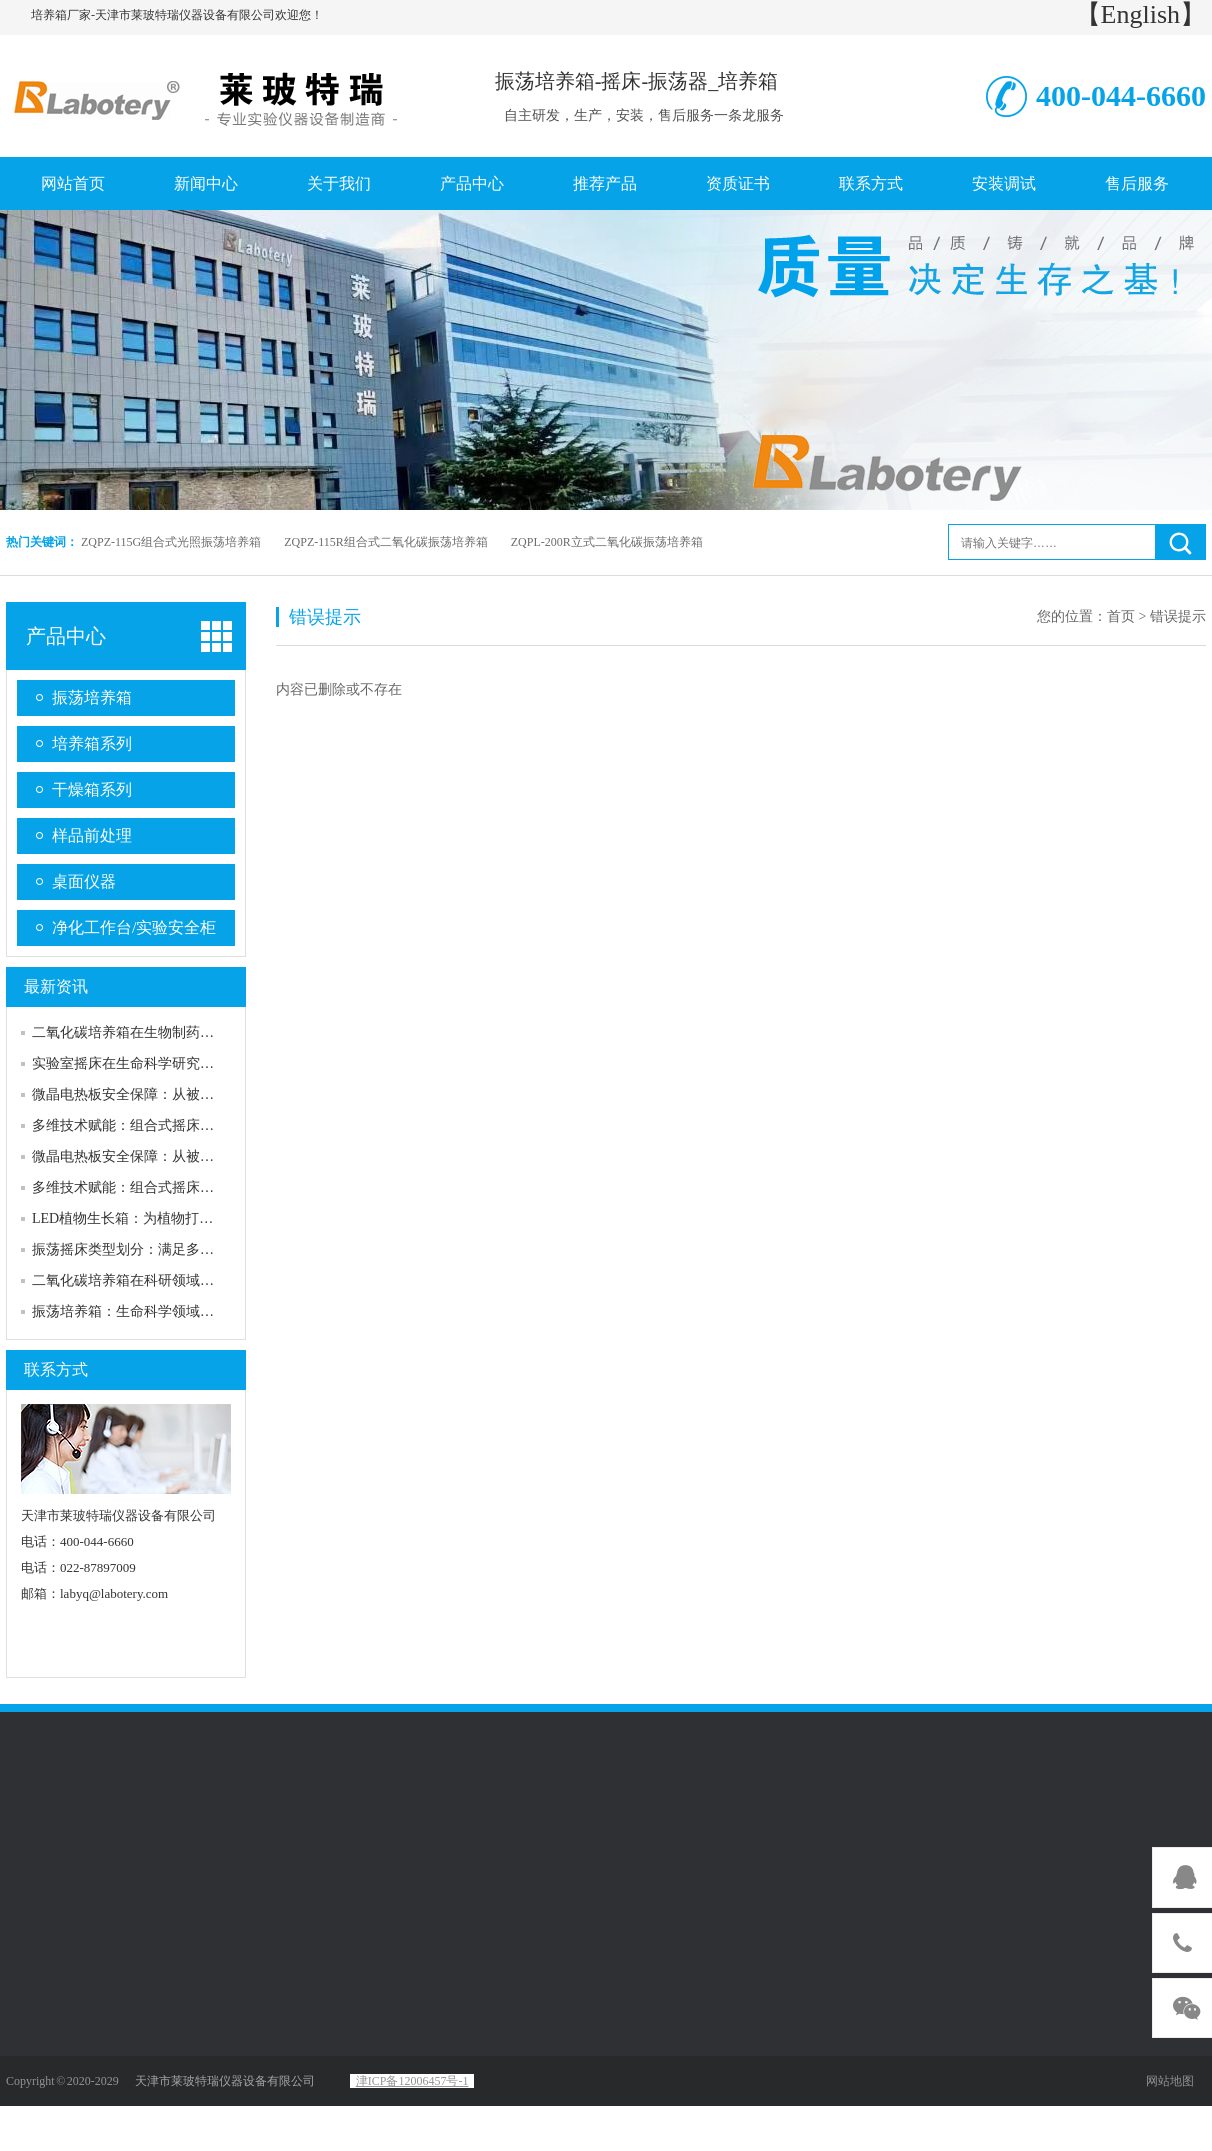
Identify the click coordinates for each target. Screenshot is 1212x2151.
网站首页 (73, 183)
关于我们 (339, 183)
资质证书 (738, 183)
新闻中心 (206, 183)
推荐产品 (605, 183)
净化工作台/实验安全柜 (134, 927)
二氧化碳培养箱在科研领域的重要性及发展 (165, 1280)
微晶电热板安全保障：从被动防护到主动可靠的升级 (193, 1094)
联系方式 (871, 183)
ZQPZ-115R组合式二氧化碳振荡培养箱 (386, 542)
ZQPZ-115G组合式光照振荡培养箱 (171, 542)
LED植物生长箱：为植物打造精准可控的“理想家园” (192, 1218)
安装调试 (1004, 183)
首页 (1121, 616)
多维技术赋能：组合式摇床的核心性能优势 (165, 1125)
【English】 (1140, 14)
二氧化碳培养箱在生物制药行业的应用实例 (165, 1032)
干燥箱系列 (92, 789)
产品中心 (472, 183)
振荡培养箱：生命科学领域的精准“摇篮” (157, 1311)
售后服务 (1137, 183)
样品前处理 (92, 835)
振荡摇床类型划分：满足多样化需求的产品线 (172, 1249)
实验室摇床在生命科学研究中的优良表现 (158, 1063)
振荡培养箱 (92, 697)
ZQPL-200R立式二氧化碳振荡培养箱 (607, 542)
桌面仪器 (84, 881)
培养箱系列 (92, 743)
